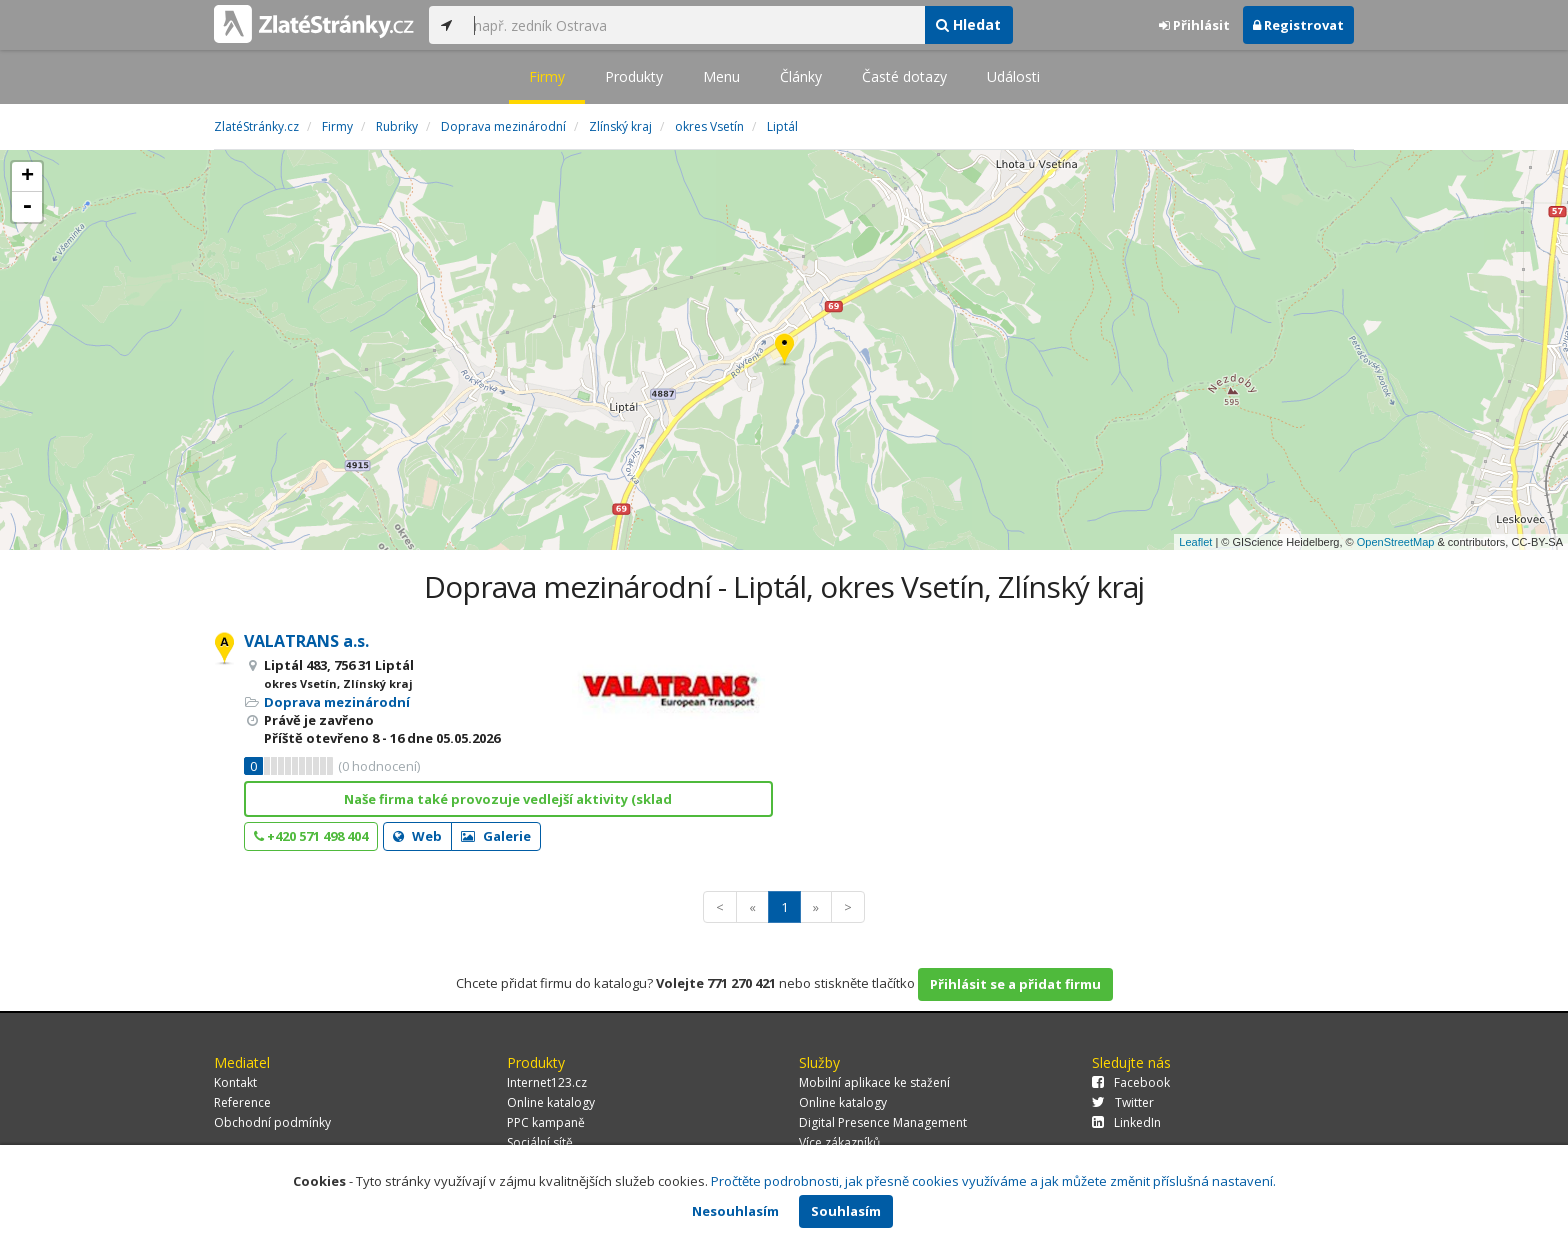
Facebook (1131, 1082)
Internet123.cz (547, 1082)
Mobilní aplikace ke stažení (874, 1082)
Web (417, 836)
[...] (694, 25)
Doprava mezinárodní (337, 702)
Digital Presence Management (883, 1122)
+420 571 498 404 (311, 836)
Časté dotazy (904, 76)
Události (1013, 76)
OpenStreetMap (1396, 542)
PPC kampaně (546, 1122)
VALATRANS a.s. (306, 641)
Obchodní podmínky (272, 1122)
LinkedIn (1126, 1122)
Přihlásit (1194, 25)
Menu (721, 76)
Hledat (968, 24)
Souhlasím (846, 1211)
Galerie (496, 836)
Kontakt (235, 1082)
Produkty (634, 76)
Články (801, 76)
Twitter (1123, 1102)
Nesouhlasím (735, 1211)
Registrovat (1298, 25)
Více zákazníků (839, 1142)
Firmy (547, 76)
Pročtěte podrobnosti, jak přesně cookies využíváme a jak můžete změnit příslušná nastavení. (993, 1181)
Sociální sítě (540, 1142)
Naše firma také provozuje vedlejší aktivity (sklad (508, 799)
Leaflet (1195, 542)
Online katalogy (551, 1102)
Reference (242, 1102)
